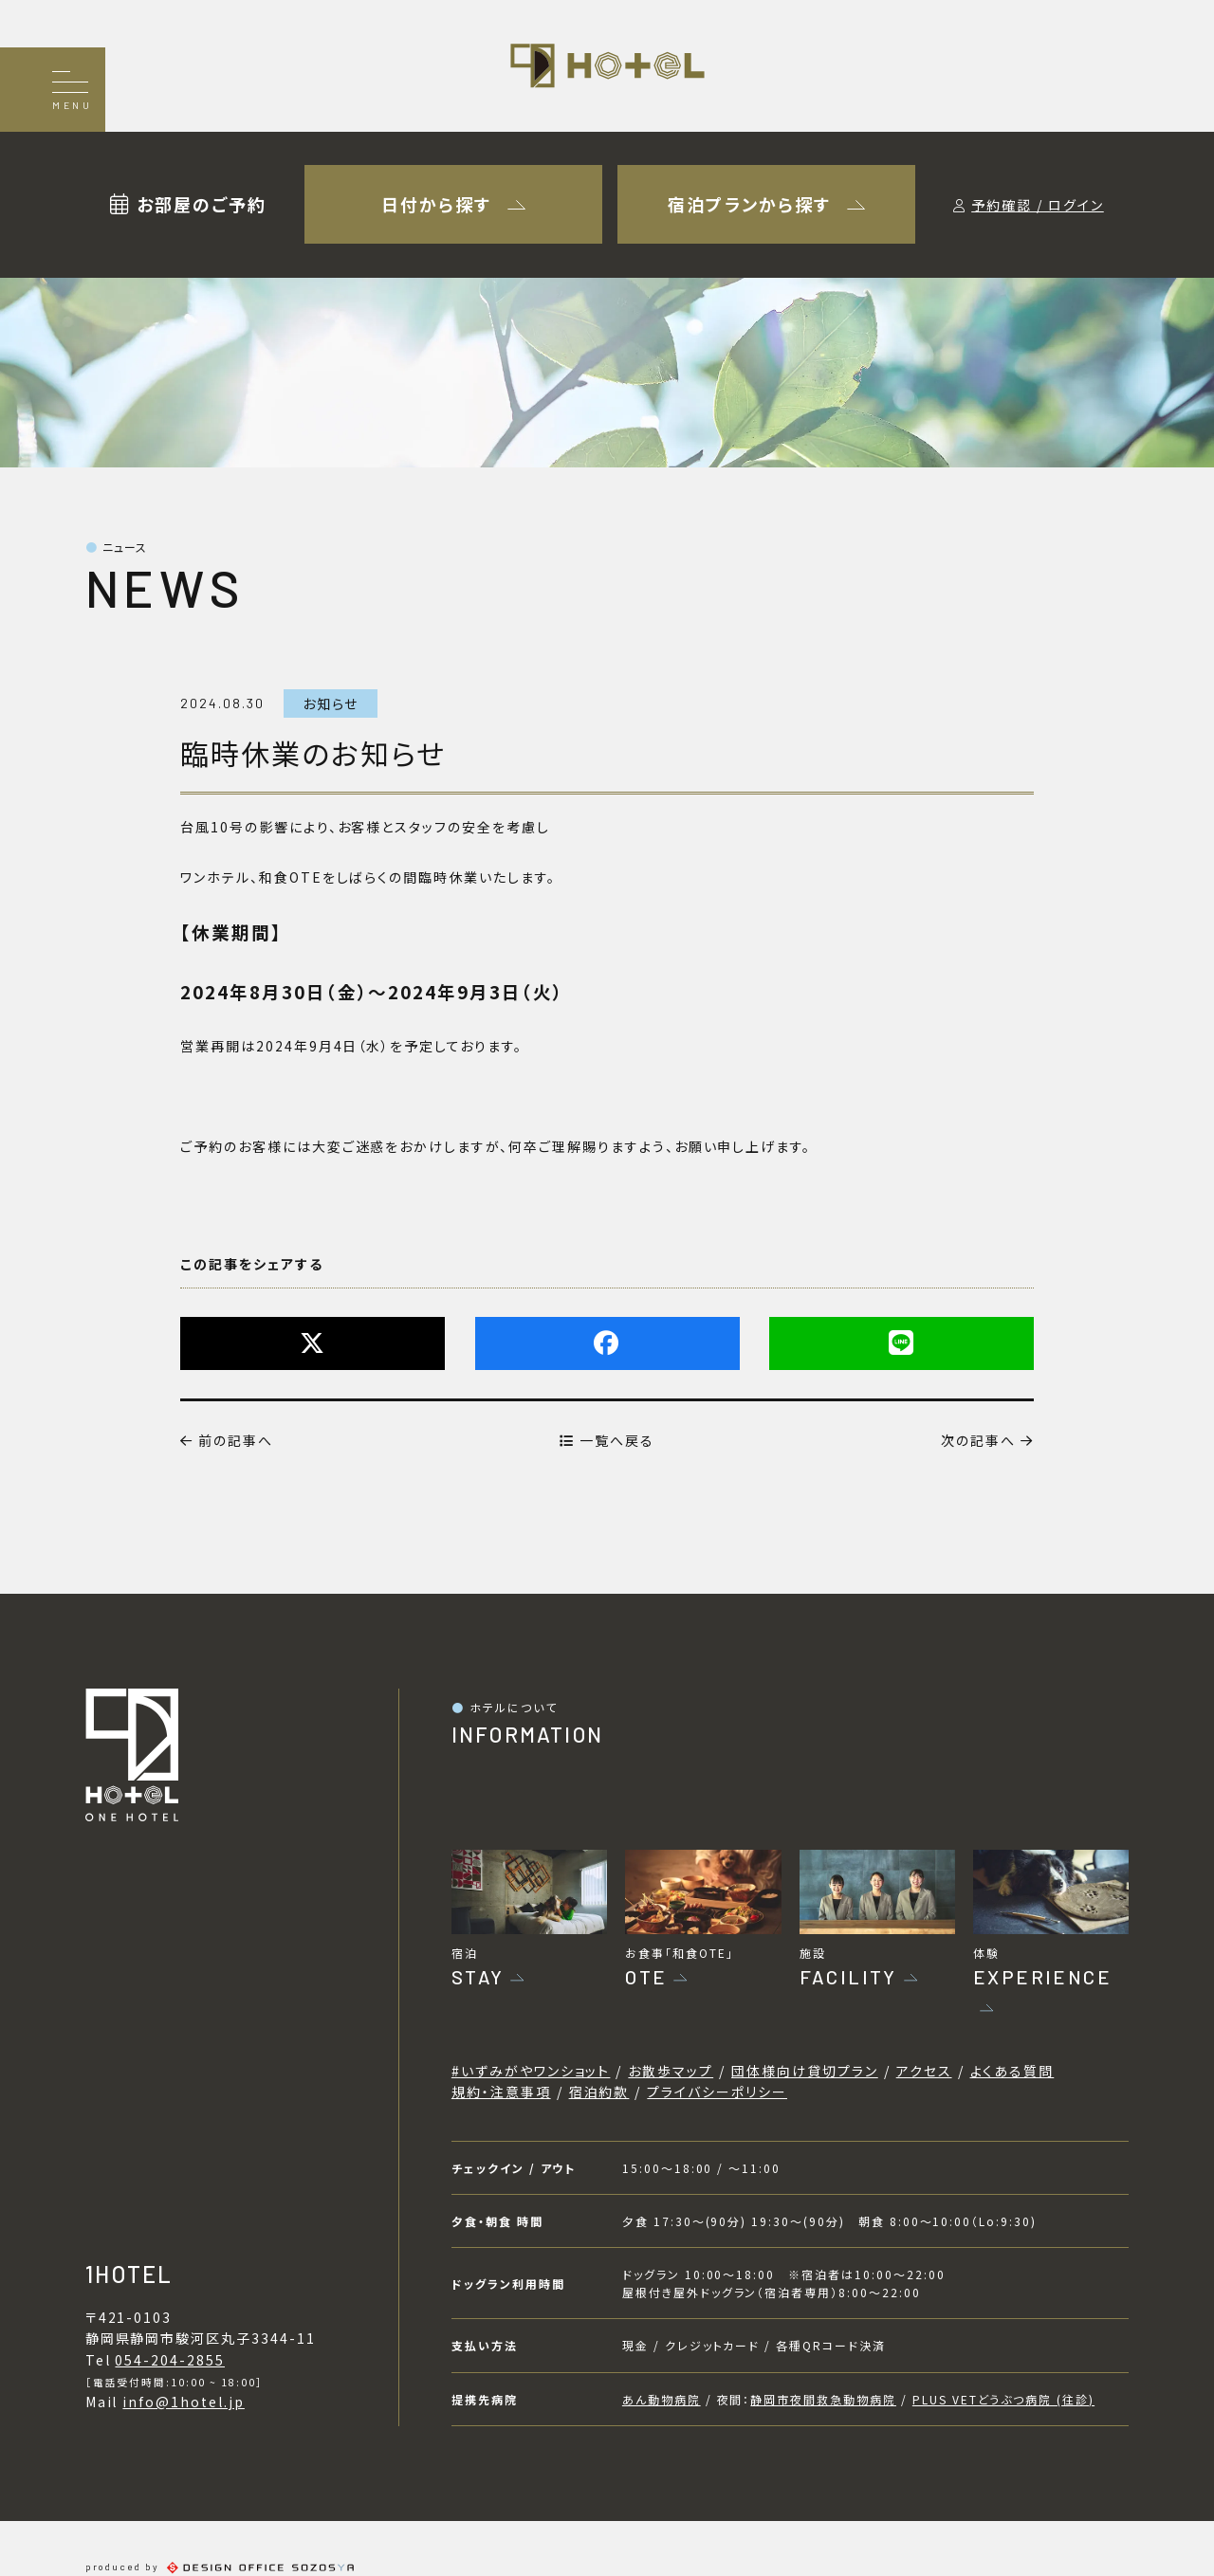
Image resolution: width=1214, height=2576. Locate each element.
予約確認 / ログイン (1037, 204)
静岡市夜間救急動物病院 (823, 2399)
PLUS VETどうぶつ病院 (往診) (1003, 2399)
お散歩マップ (670, 2070)
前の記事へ (226, 1440)
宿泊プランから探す (766, 204)
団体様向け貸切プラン (804, 2070)
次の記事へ (987, 1440)
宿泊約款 (599, 2091)
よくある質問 (1012, 2070)
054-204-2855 (170, 2359)
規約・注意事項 (501, 2091)
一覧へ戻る (607, 1440)
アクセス (924, 2070)
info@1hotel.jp (183, 2401)
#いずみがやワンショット (531, 2070)
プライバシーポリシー (717, 2091)
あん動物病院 (661, 2399)
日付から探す (453, 204)
